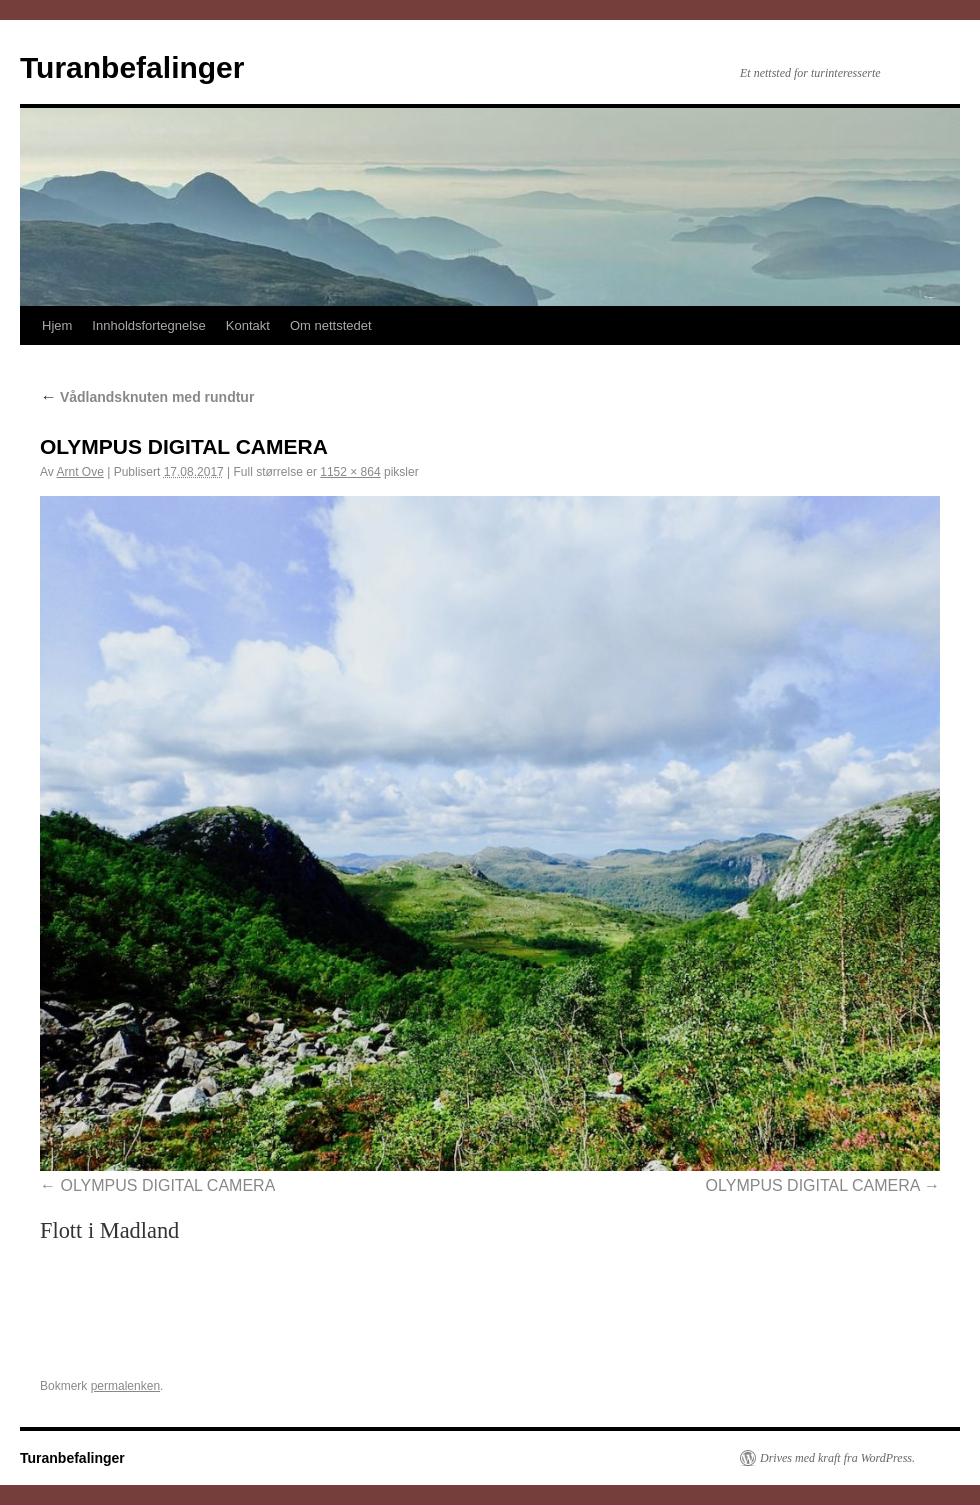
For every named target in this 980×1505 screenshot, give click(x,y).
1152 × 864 (350, 472)
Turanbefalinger (132, 67)
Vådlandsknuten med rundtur (147, 397)
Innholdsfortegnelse (148, 325)
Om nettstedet (331, 325)
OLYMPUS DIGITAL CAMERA (167, 1185)
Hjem (57, 325)
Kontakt (248, 325)
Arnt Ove (79, 472)
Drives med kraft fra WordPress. (837, 1458)
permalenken (125, 1386)
